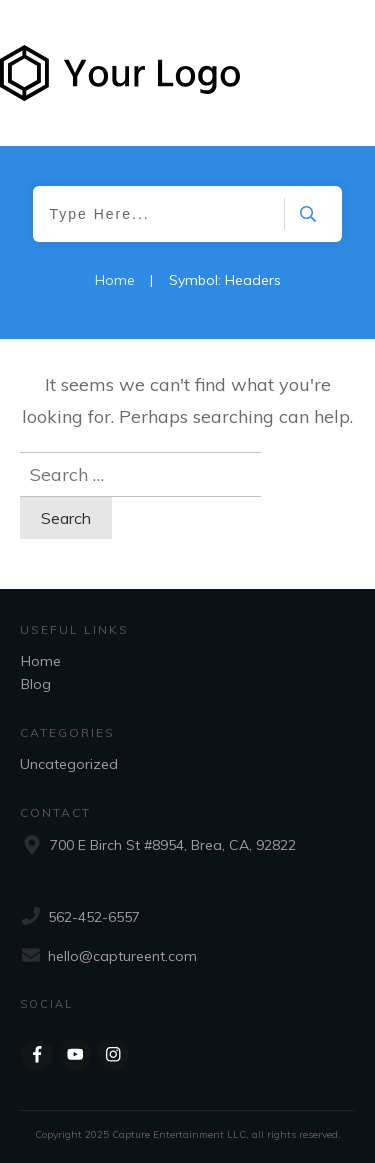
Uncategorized (69, 764)
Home (41, 661)
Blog (36, 684)
